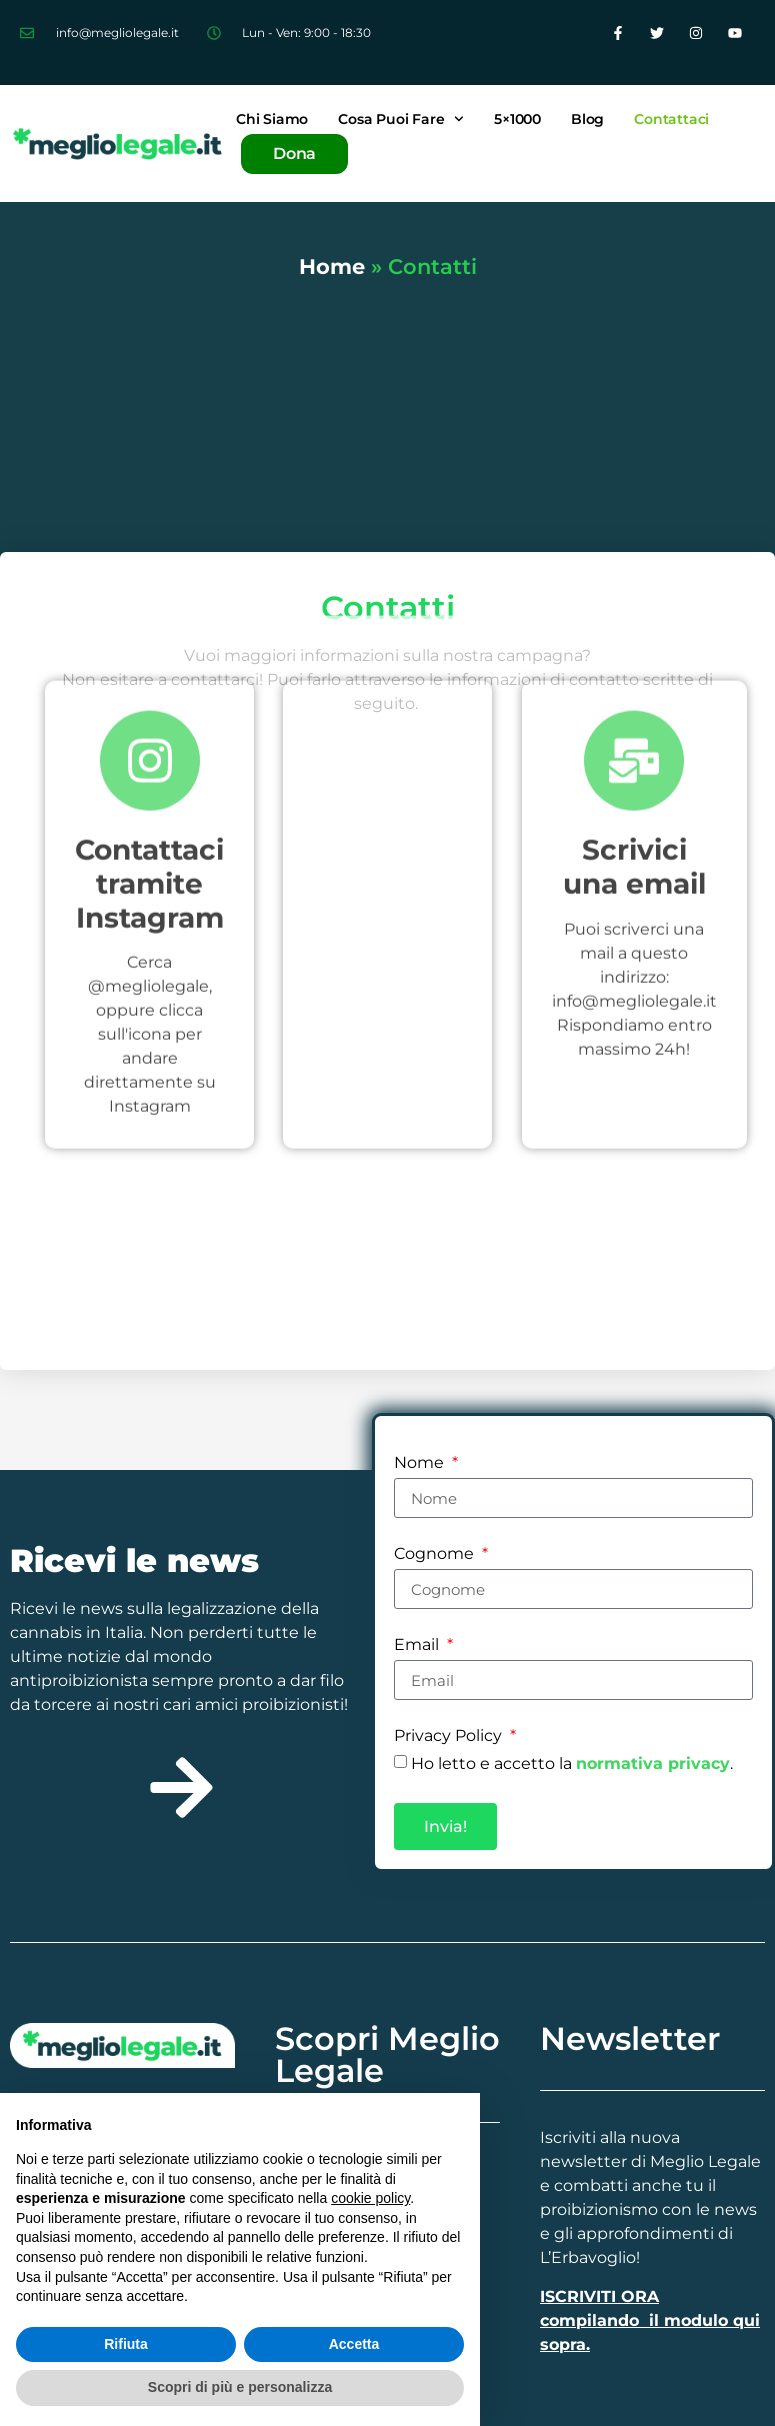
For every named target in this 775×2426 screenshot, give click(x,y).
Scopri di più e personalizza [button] (240, 2387)
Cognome (436, 1554)
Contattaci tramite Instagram (149, 631)
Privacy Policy (450, 1736)
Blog (587, 119)
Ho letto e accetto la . (572, 1763)
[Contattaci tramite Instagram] (150, 509)
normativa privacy (653, 1763)
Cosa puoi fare (401, 119)
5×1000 (517, 119)
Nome (421, 1463)
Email (418, 1645)
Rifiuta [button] (126, 2344)
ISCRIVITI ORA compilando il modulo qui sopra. (650, 2320)
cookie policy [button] (370, 2198)
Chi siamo (272, 119)
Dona (294, 153)
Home (332, 266)
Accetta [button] (354, 2344)
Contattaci (671, 119)
